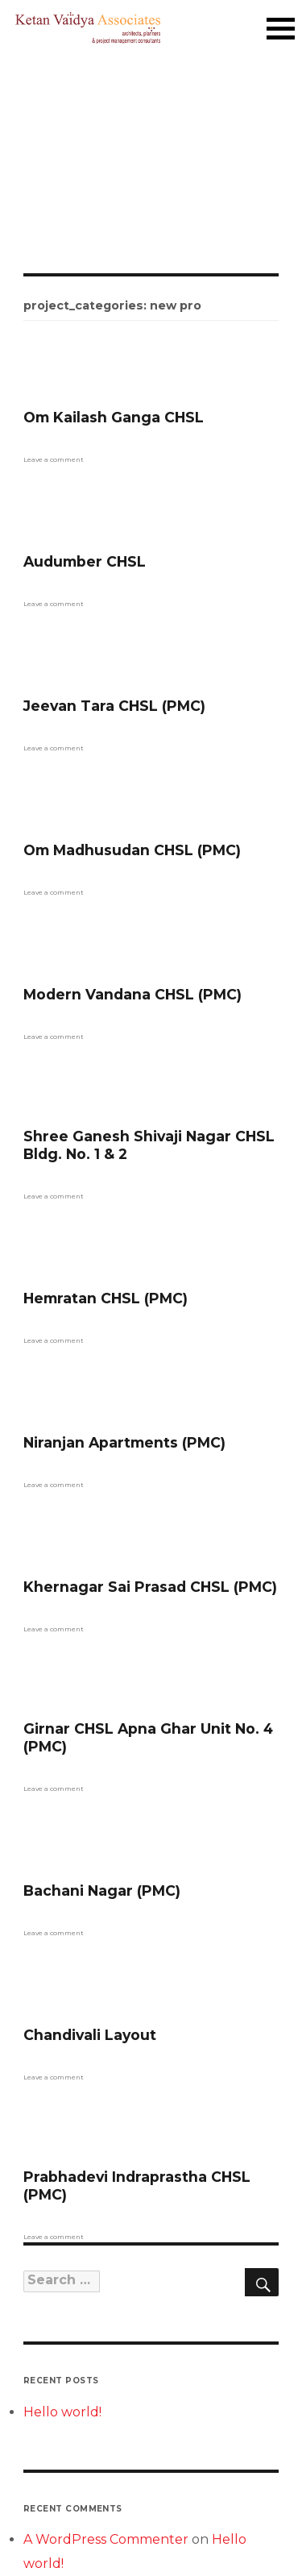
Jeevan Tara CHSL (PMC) (114, 705)
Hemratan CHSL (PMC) (105, 1298)
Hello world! (62, 2412)
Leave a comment (53, 459)
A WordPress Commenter (105, 2539)
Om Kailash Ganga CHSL (113, 417)
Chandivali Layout (89, 2034)
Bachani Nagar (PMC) (101, 1890)
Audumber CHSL (84, 561)
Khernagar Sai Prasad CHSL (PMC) (150, 1586)
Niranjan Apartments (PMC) (124, 1442)
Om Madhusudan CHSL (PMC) (132, 849)
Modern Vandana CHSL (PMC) (132, 994)
